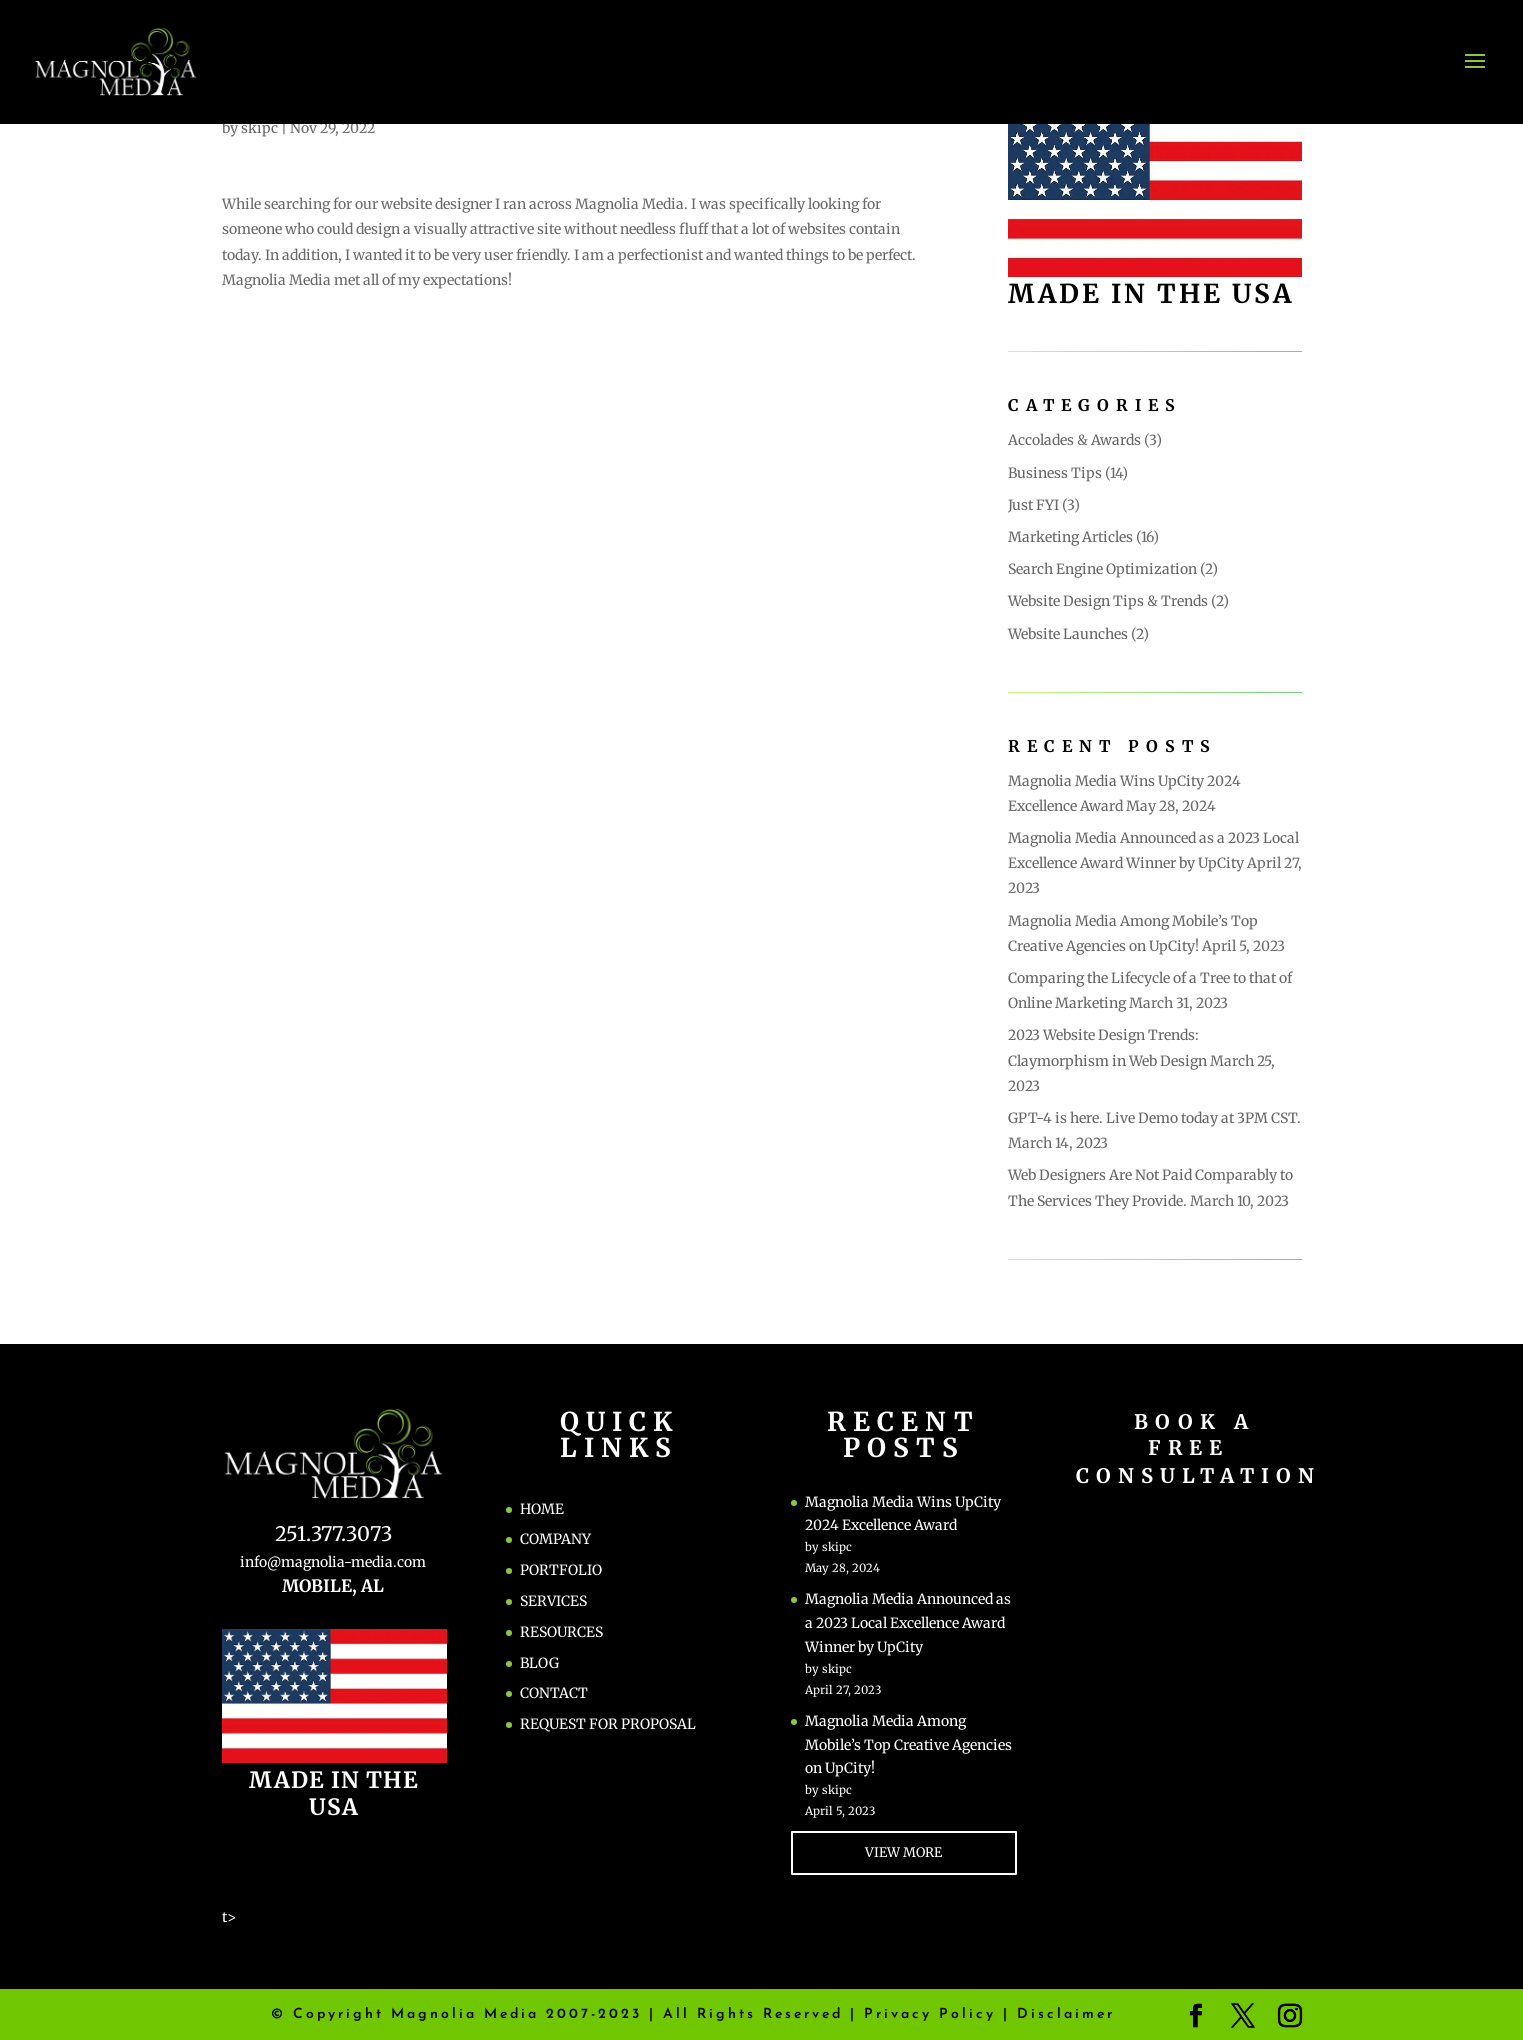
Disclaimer (1066, 2014)
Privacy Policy (930, 2014)
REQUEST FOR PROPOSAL (608, 1724)
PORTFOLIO (561, 1570)
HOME (542, 1509)
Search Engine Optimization (1102, 569)
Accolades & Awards (1074, 440)
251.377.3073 (333, 1533)
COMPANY (555, 1539)
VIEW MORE (903, 1852)
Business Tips (1055, 473)
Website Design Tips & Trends (1108, 601)
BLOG (539, 1663)
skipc (259, 128)
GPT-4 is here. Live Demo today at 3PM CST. (1154, 1118)
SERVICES (553, 1601)
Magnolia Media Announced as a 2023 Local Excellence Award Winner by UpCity (908, 1623)
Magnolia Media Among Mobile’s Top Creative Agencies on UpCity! (908, 1745)
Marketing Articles (1070, 537)
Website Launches (1068, 634)
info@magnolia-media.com (333, 1562)
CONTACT (554, 1693)
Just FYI (1033, 505)
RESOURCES (561, 1632)
